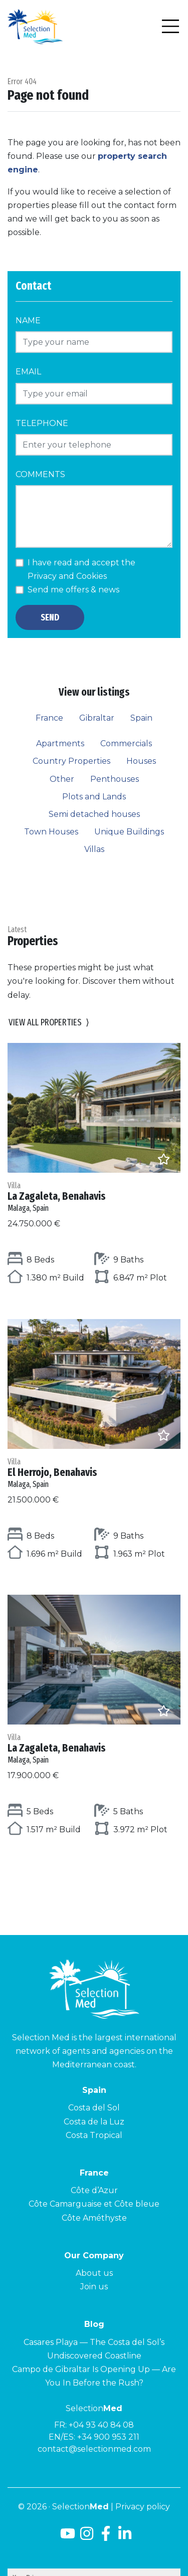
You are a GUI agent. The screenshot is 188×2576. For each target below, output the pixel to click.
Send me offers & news (73, 589)
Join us (94, 2286)
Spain (141, 718)
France (49, 718)
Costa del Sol (94, 2107)
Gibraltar (96, 718)
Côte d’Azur (94, 2190)
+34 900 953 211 (108, 2437)
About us (94, 2273)
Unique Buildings (129, 831)
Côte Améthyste (94, 2218)
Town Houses (51, 831)
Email (28, 371)
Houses (141, 761)
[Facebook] (105, 2537)
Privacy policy (142, 2506)
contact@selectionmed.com (94, 2449)
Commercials (126, 743)
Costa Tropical (94, 2135)
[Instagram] (86, 2537)
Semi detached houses (94, 814)
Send (50, 617)
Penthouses (114, 779)
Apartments (60, 743)
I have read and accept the (81, 569)
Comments (40, 474)
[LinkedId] (124, 2537)
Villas (94, 849)
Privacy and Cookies (67, 576)
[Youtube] (65, 2537)
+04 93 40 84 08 (101, 2425)
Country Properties (71, 761)
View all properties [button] (49, 1022)
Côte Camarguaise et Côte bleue (94, 2204)
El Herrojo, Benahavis (94, 1473)
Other (62, 779)
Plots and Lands (94, 796)
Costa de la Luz (94, 2121)
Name (28, 320)
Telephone (42, 423)
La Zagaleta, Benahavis (94, 1197)
